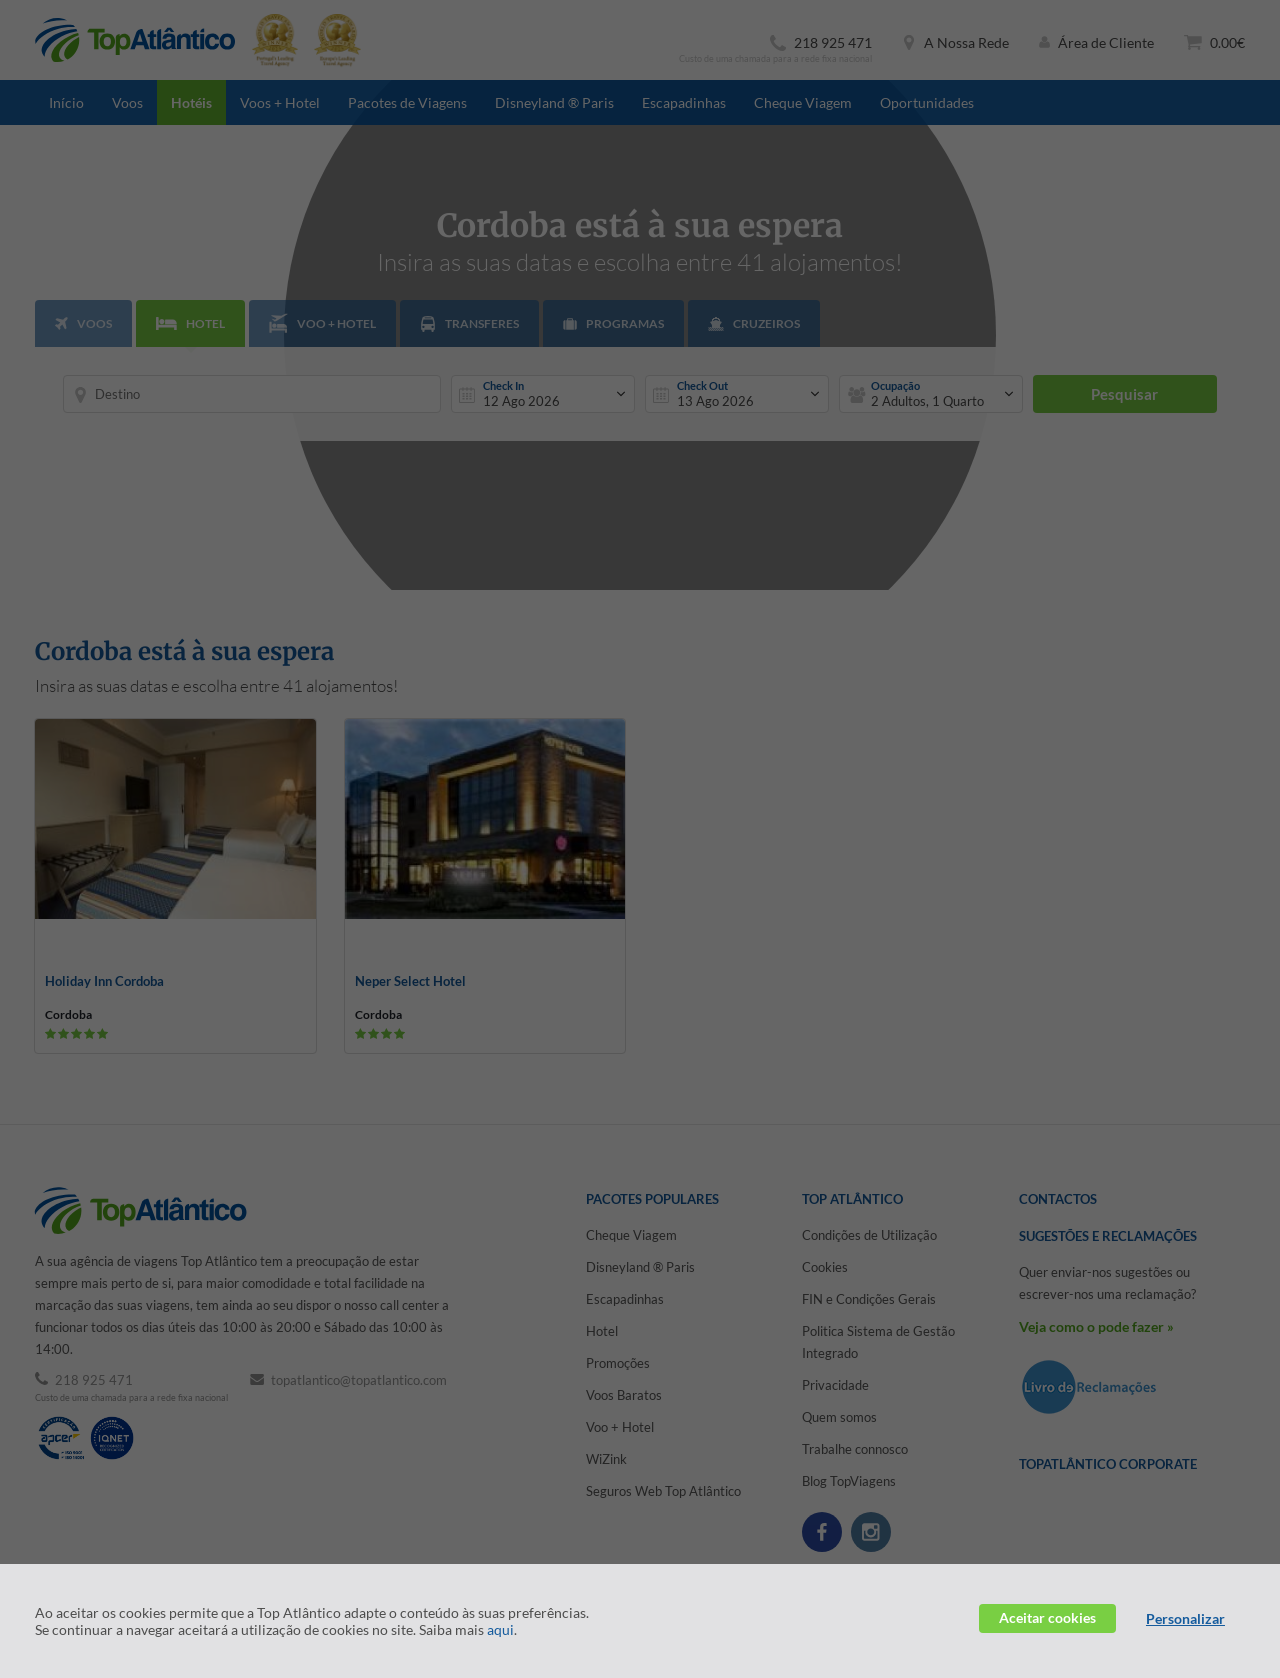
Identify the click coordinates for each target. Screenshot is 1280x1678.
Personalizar (1185, 1618)
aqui (500, 1629)
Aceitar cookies (1047, 1617)
